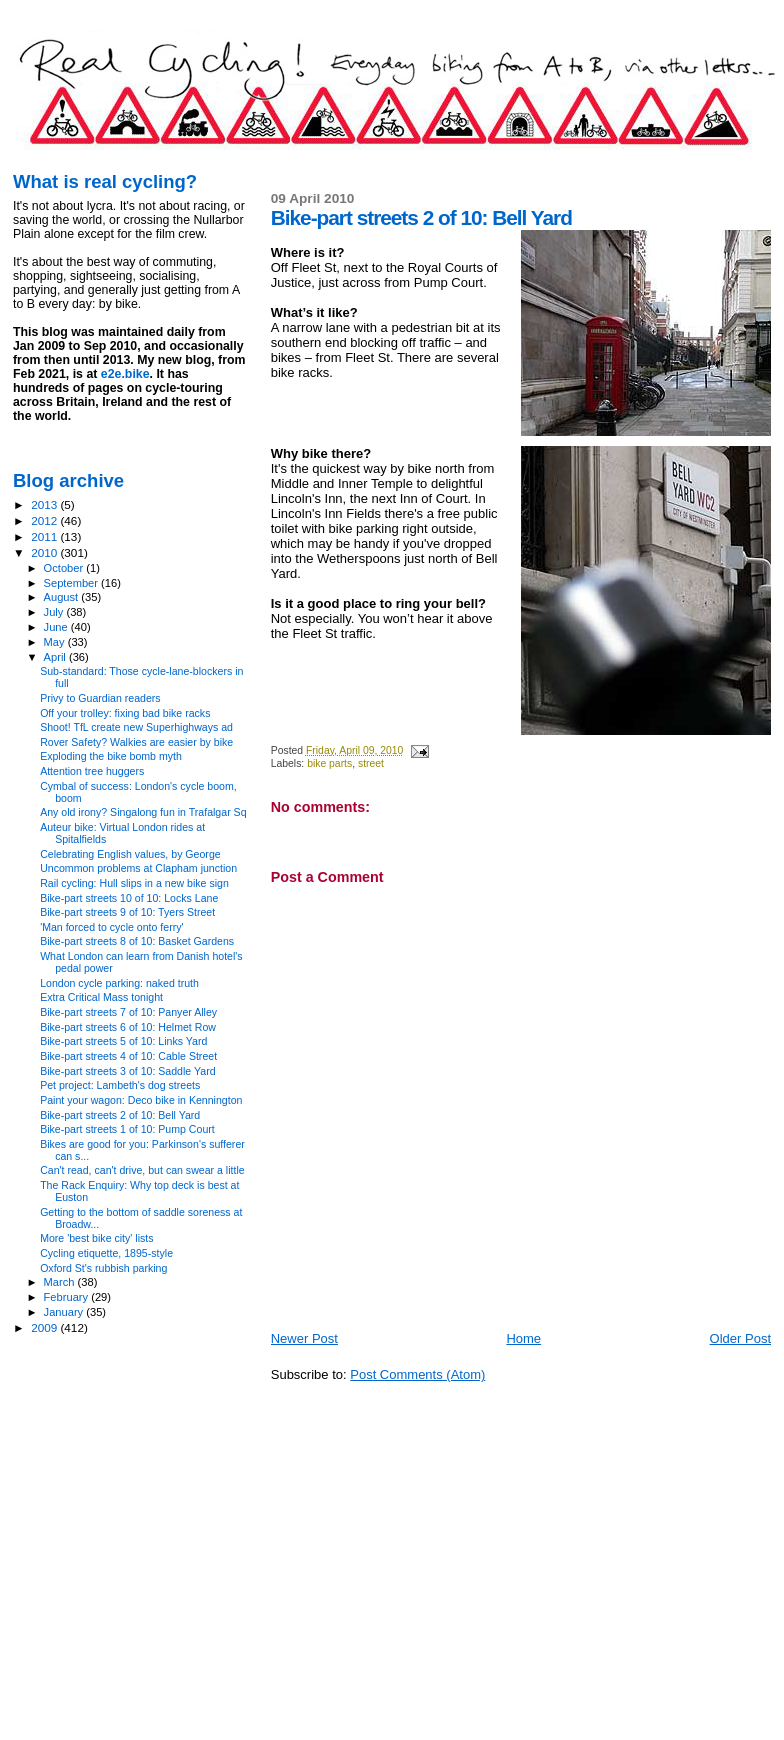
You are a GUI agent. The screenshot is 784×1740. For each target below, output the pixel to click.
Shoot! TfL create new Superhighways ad (136, 727)
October (65, 568)
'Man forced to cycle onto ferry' (111, 927)
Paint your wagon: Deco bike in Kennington (141, 1100)
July (55, 612)
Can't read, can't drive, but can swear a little (142, 1170)
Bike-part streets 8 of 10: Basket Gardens (137, 941)
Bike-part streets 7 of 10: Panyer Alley (128, 1012)
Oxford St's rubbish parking (103, 1268)
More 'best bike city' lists (96, 1238)
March (61, 1282)
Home (523, 1338)
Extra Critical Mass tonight (101, 997)
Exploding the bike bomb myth (111, 756)
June (57, 627)
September (73, 583)
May (56, 642)
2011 (45, 536)
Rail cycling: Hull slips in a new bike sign (134, 883)
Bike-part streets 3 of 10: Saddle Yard (127, 1071)
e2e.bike (125, 374)
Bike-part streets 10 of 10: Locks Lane (129, 898)
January (65, 1312)
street (371, 763)
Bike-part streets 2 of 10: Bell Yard (120, 1115)
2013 (45, 504)
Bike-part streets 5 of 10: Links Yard (123, 1041)
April (56, 657)
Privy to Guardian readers (100, 698)
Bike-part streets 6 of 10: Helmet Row (128, 1027)
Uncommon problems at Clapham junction (138, 868)
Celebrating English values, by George (130, 854)
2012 (45, 520)
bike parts (329, 763)
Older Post (740, 1338)
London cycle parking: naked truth (119, 983)
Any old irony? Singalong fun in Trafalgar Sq (143, 812)
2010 (45, 552)
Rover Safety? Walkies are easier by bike (136, 742)
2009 (45, 1327)
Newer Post (304, 1338)
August (63, 597)
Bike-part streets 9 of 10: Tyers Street (127, 912)
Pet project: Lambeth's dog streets (120, 1085)
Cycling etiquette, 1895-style (106, 1253)
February (68, 1297)
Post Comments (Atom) (417, 1374)
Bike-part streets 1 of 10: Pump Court (127, 1129)
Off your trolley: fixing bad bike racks (125, 713)
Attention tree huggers (92, 771)
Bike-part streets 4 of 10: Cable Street (128, 1056)
